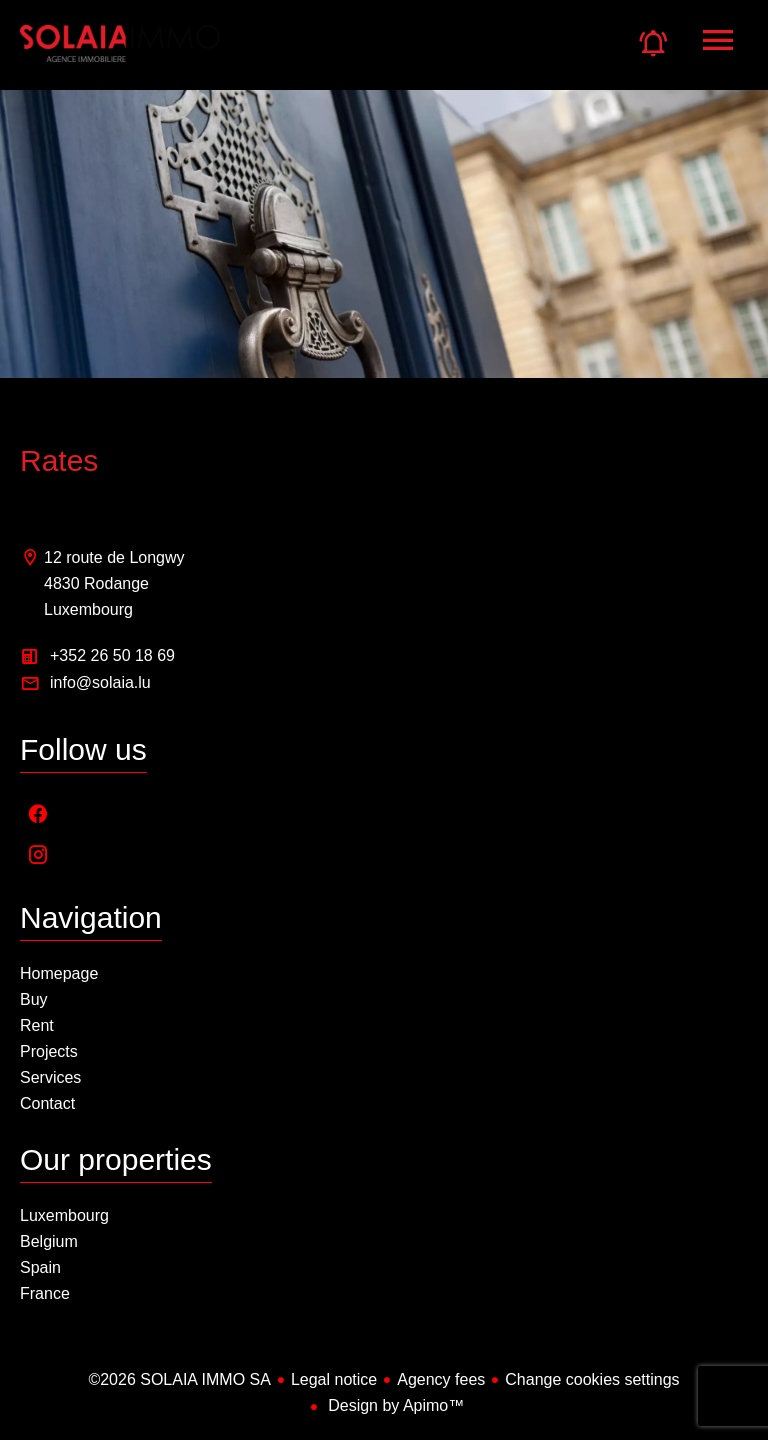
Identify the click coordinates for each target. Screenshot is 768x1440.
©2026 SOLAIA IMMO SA (179, 1379)
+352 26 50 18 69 (112, 655)
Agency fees (441, 1379)
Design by (394, 1405)
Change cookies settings (592, 1379)
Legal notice (334, 1379)
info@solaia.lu (100, 682)
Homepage (120, 55)
